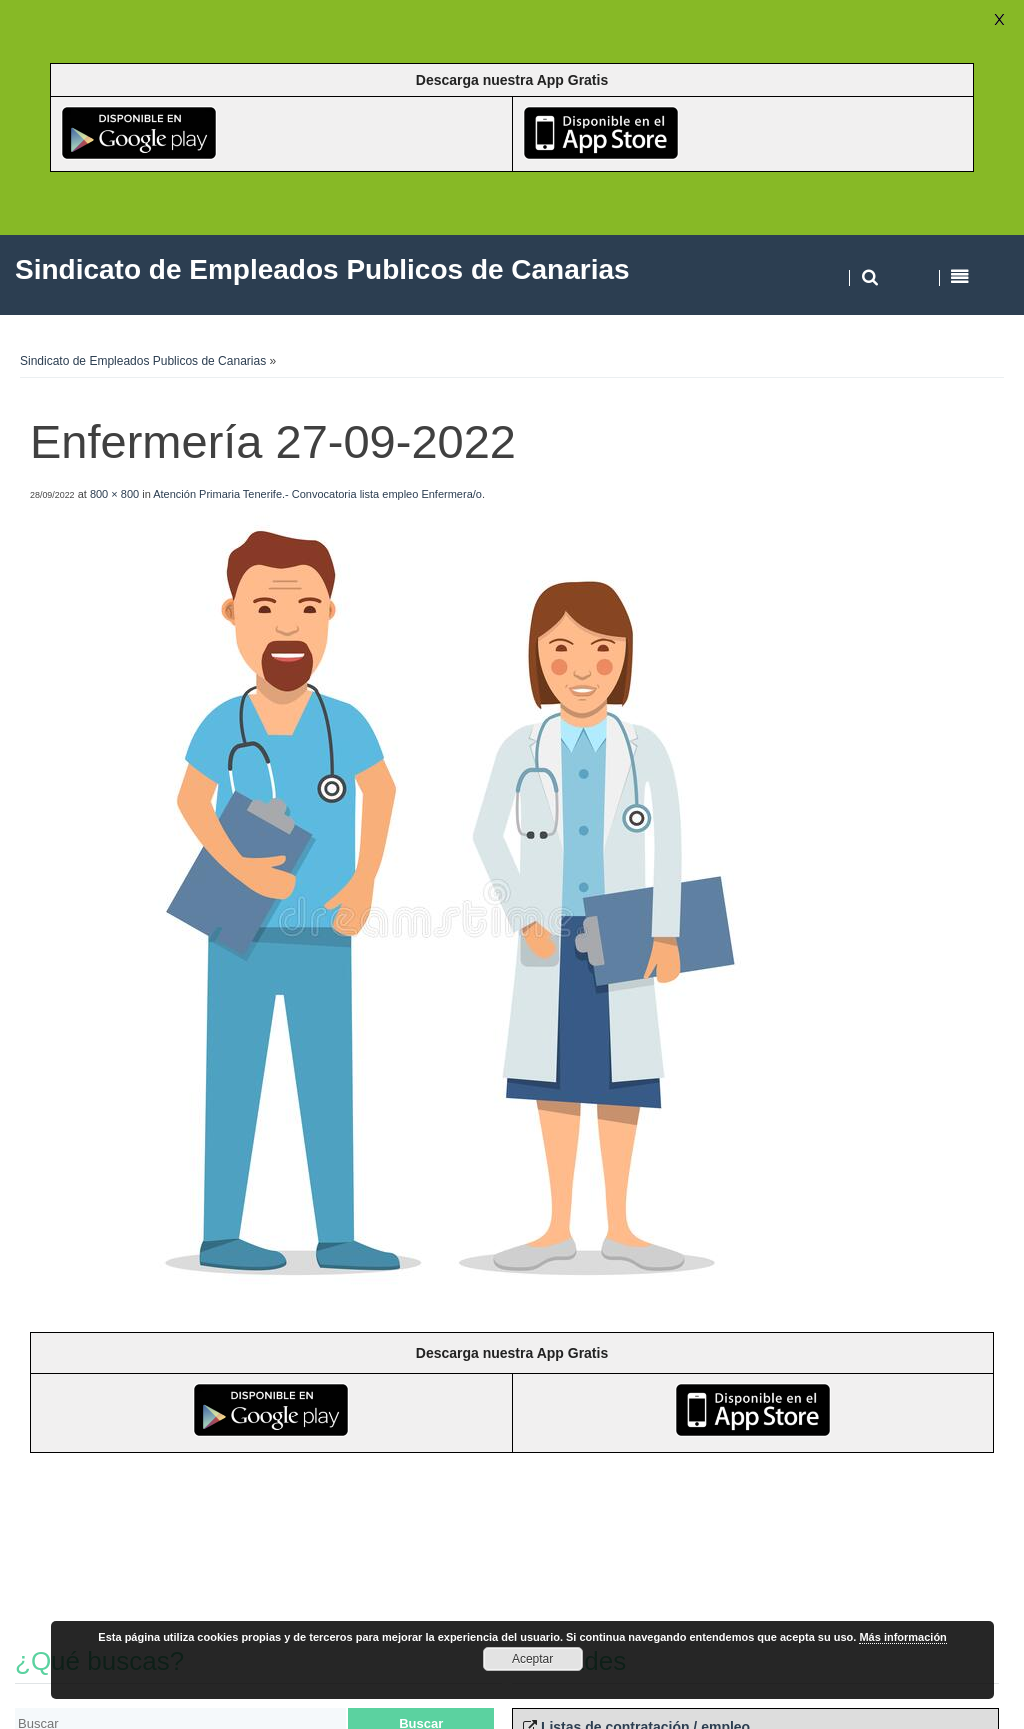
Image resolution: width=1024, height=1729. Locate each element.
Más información (902, 1637)
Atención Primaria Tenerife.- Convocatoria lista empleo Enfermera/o (317, 494)
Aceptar (532, 1659)
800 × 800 (114, 494)
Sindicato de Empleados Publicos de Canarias (143, 361)
